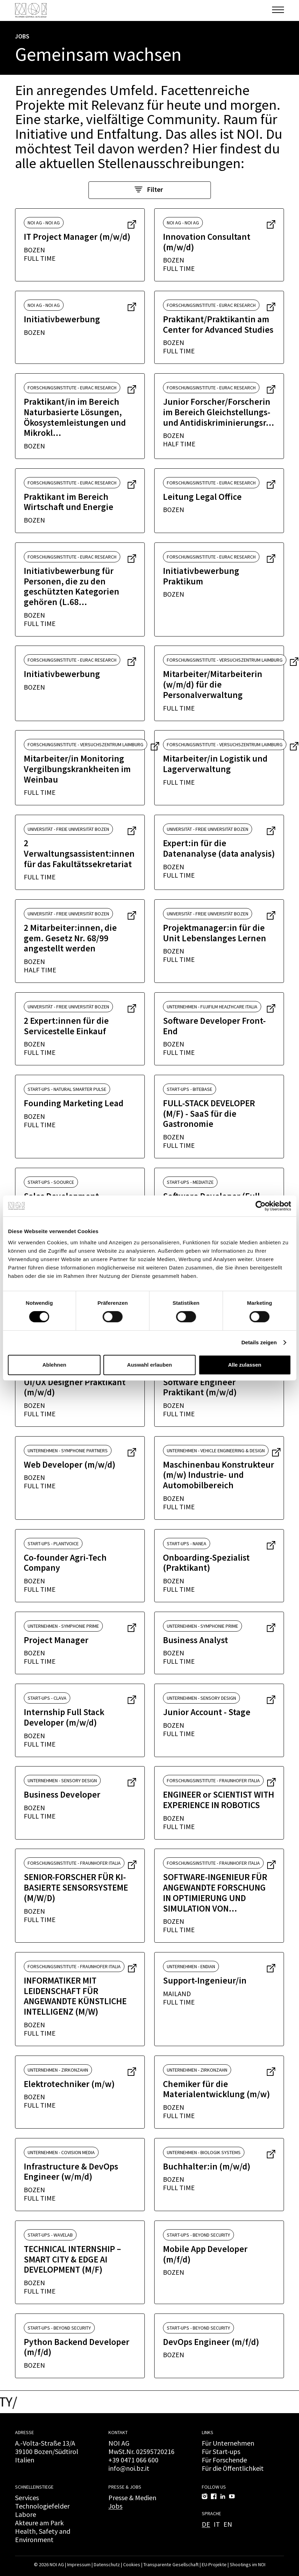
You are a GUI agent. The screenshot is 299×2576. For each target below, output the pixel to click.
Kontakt (118, 2432)
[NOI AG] (31, 10)
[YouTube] (232, 2496)
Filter (148, 189)
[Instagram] (204, 2496)
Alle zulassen (244, 1365)
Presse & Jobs (124, 2486)
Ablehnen (54, 1365)
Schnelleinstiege (34, 2486)
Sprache (211, 2513)
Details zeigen (259, 1342)
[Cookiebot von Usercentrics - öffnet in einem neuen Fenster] (260, 1206)
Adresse (24, 2432)
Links (207, 2432)
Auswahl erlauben (149, 1365)
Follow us (214, 2486)
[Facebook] (213, 2496)
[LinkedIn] (223, 2496)
